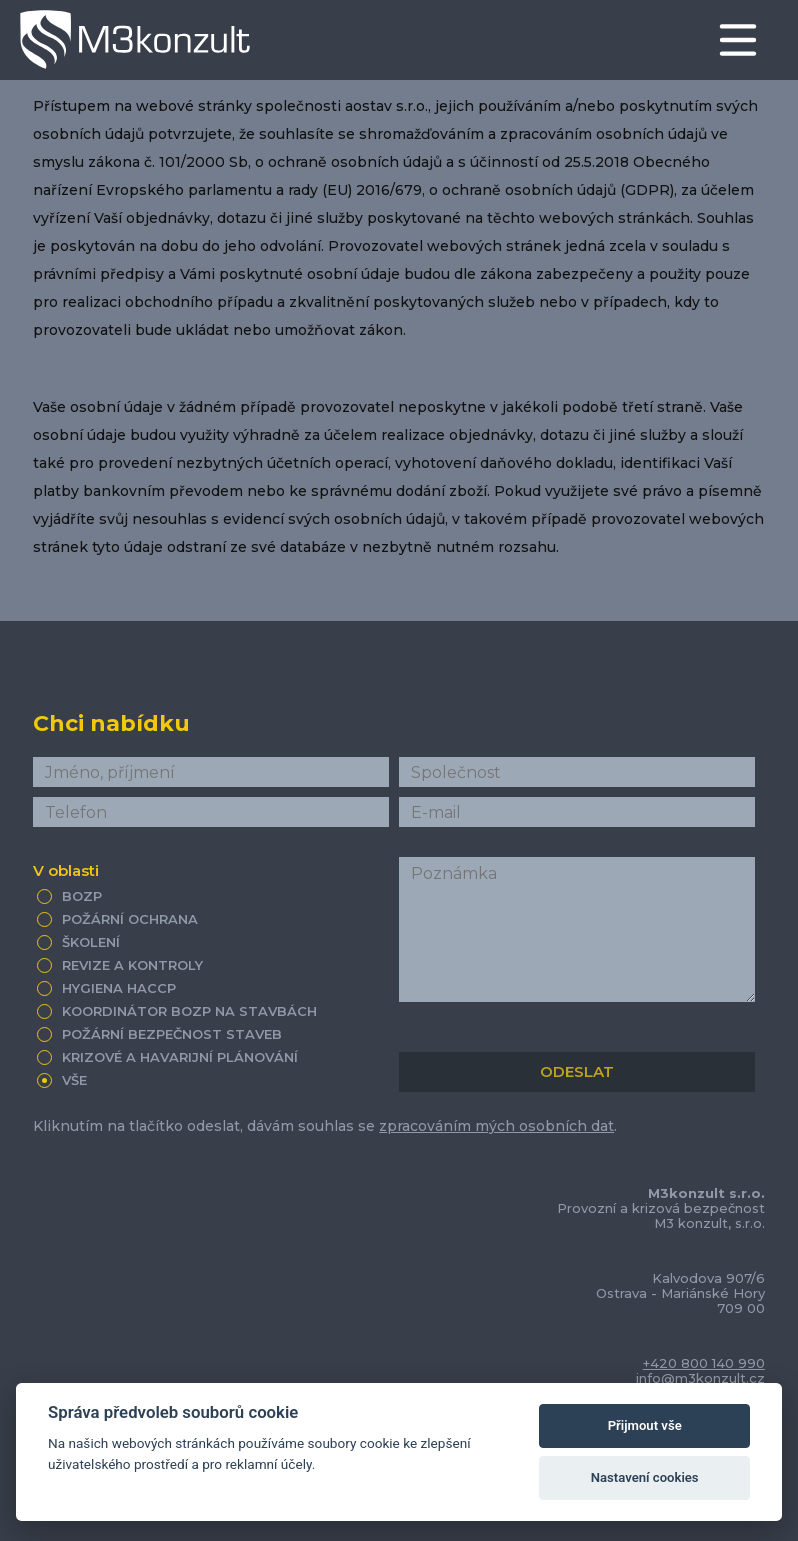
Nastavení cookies (645, 1477)
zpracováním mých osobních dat (496, 1126)
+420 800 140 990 (704, 1363)
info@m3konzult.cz (700, 1378)
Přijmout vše (645, 1425)
